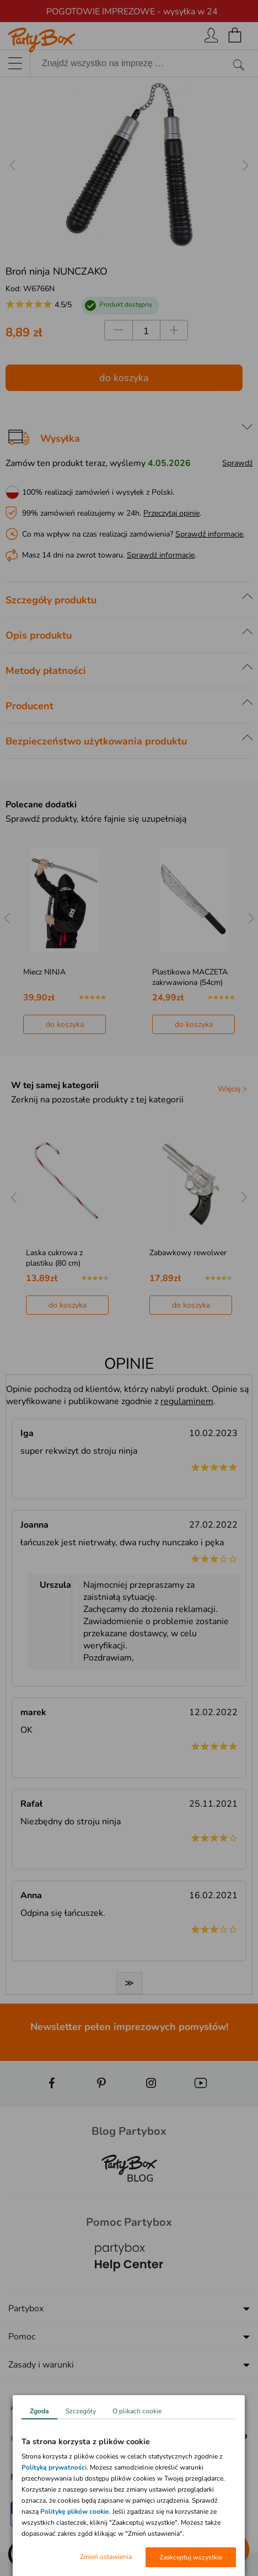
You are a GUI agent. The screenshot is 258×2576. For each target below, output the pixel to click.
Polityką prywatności (54, 2467)
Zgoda (39, 2411)
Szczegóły (81, 2411)
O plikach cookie (137, 2411)
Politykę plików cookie (74, 2511)
